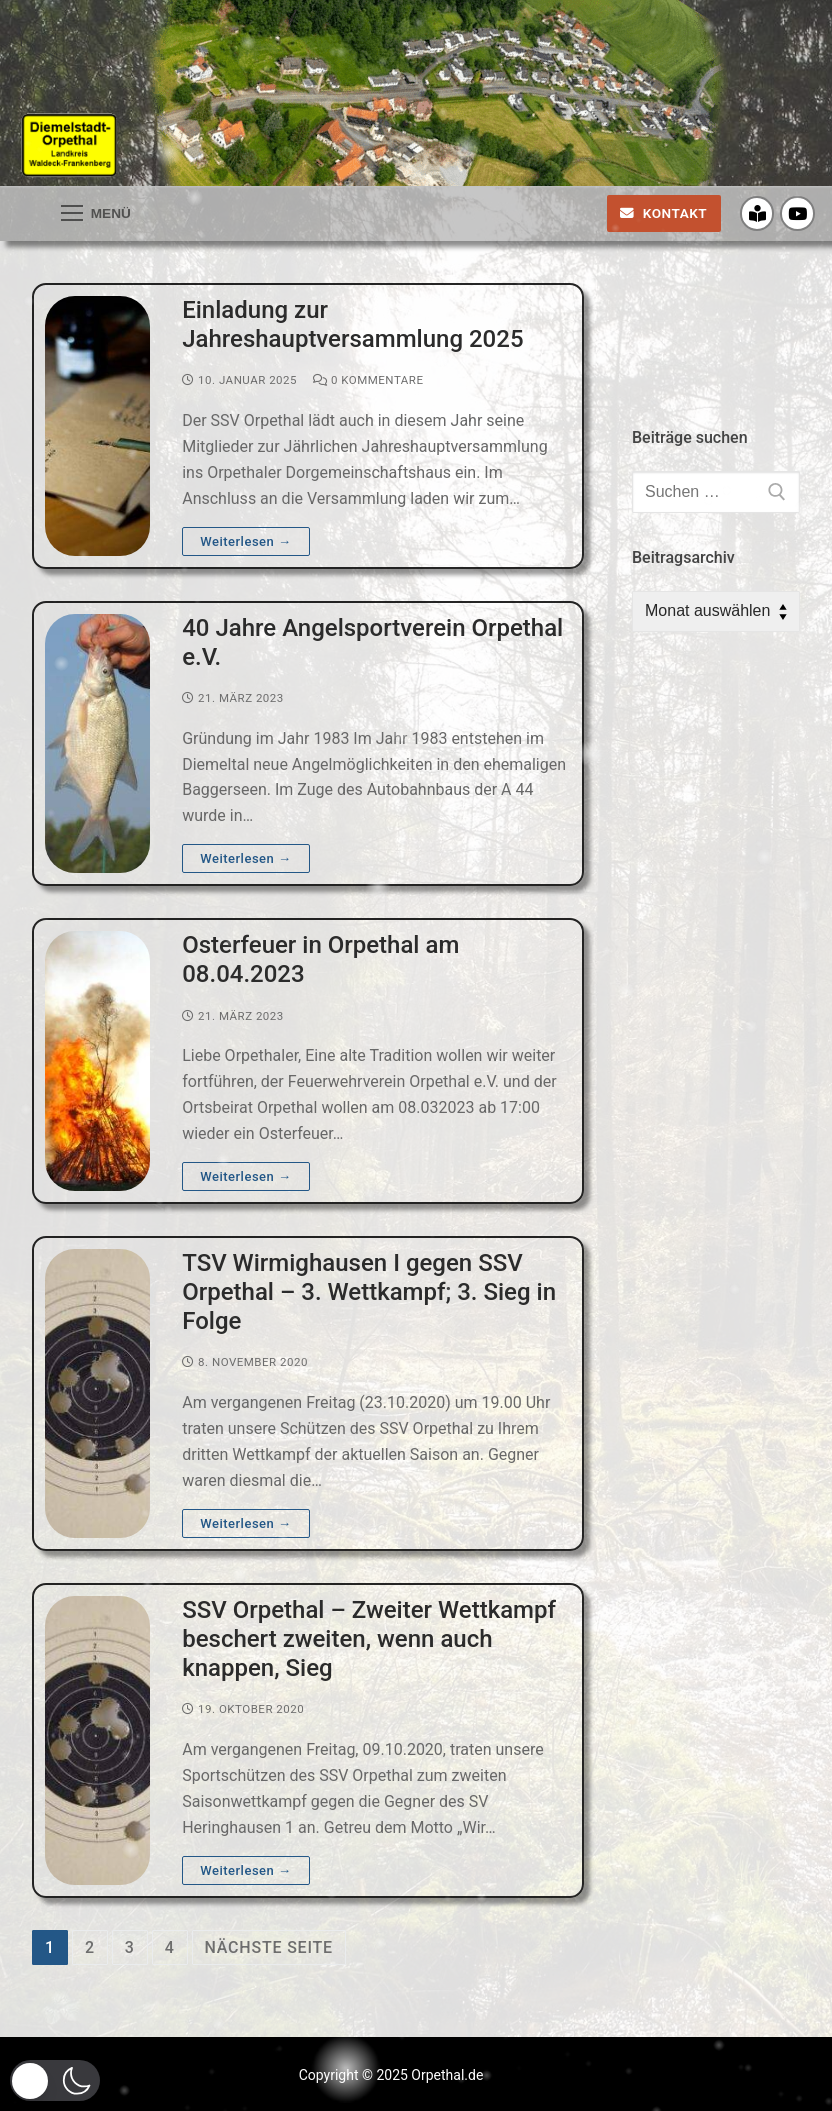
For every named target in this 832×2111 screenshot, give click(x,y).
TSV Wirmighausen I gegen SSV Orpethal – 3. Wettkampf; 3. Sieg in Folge (369, 1292)
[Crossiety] (757, 213)
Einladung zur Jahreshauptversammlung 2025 (352, 324)
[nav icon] (96, 214)
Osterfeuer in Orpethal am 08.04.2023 (320, 959)
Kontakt (663, 213)
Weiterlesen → (245, 541)
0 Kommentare (368, 380)
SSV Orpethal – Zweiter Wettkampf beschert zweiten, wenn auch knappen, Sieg (369, 1639)
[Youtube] (797, 213)
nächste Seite (269, 1947)
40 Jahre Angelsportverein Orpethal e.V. (372, 642)
